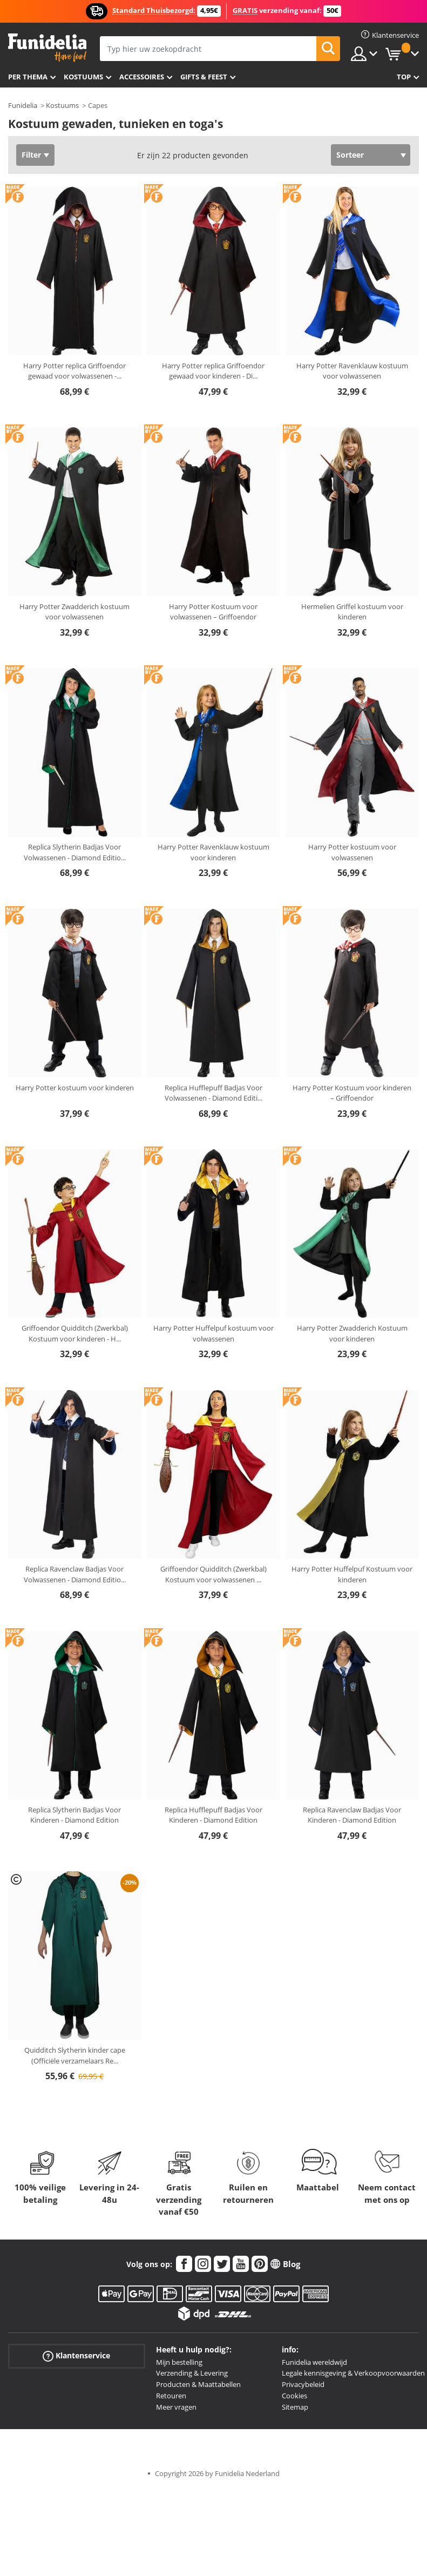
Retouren (171, 2395)
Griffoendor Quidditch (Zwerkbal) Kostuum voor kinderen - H (75, 1333)
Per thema (28, 77)
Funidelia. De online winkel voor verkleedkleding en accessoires (47, 47)
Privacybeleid (303, 2384)
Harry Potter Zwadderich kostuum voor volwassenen (74, 612)
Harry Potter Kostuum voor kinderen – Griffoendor (352, 1093)
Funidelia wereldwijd (314, 2362)
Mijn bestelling (179, 2362)
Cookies (294, 2395)
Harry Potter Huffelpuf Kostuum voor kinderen (352, 1574)
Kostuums (83, 77)
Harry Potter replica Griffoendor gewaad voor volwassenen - (74, 371)
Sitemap (295, 2407)
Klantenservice (76, 2355)
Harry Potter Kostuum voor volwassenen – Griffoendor (213, 612)
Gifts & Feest (203, 77)
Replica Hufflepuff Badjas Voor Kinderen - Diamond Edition (213, 1815)
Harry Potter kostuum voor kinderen (75, 1088)
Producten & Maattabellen (198, 2384)
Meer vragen (176, 2407)
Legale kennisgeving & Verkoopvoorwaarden (353, 2373)
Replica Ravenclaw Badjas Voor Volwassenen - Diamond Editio (75, 1574)
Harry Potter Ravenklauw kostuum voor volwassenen (352, 371)
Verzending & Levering (192, 2373)
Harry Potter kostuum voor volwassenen (352, 852)
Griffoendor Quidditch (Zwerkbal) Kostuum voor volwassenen (213, 1574)
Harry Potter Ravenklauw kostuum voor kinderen (213, 852)
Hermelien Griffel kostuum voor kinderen (352, 612)
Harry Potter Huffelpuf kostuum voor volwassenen (213, 1333)
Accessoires (141, 77)
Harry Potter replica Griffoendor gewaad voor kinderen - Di (213, 371)
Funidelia (22, 105)
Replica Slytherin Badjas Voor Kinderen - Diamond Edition (74, 1815)
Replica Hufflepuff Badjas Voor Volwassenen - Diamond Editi (213, 1093)
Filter (31, 155)
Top (404, 77)
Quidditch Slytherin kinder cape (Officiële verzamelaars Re (74, 2055)
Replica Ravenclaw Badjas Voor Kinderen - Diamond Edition (352, 1815)
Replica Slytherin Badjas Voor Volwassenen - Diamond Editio (75, 852)
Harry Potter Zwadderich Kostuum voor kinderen (352, 1333)
